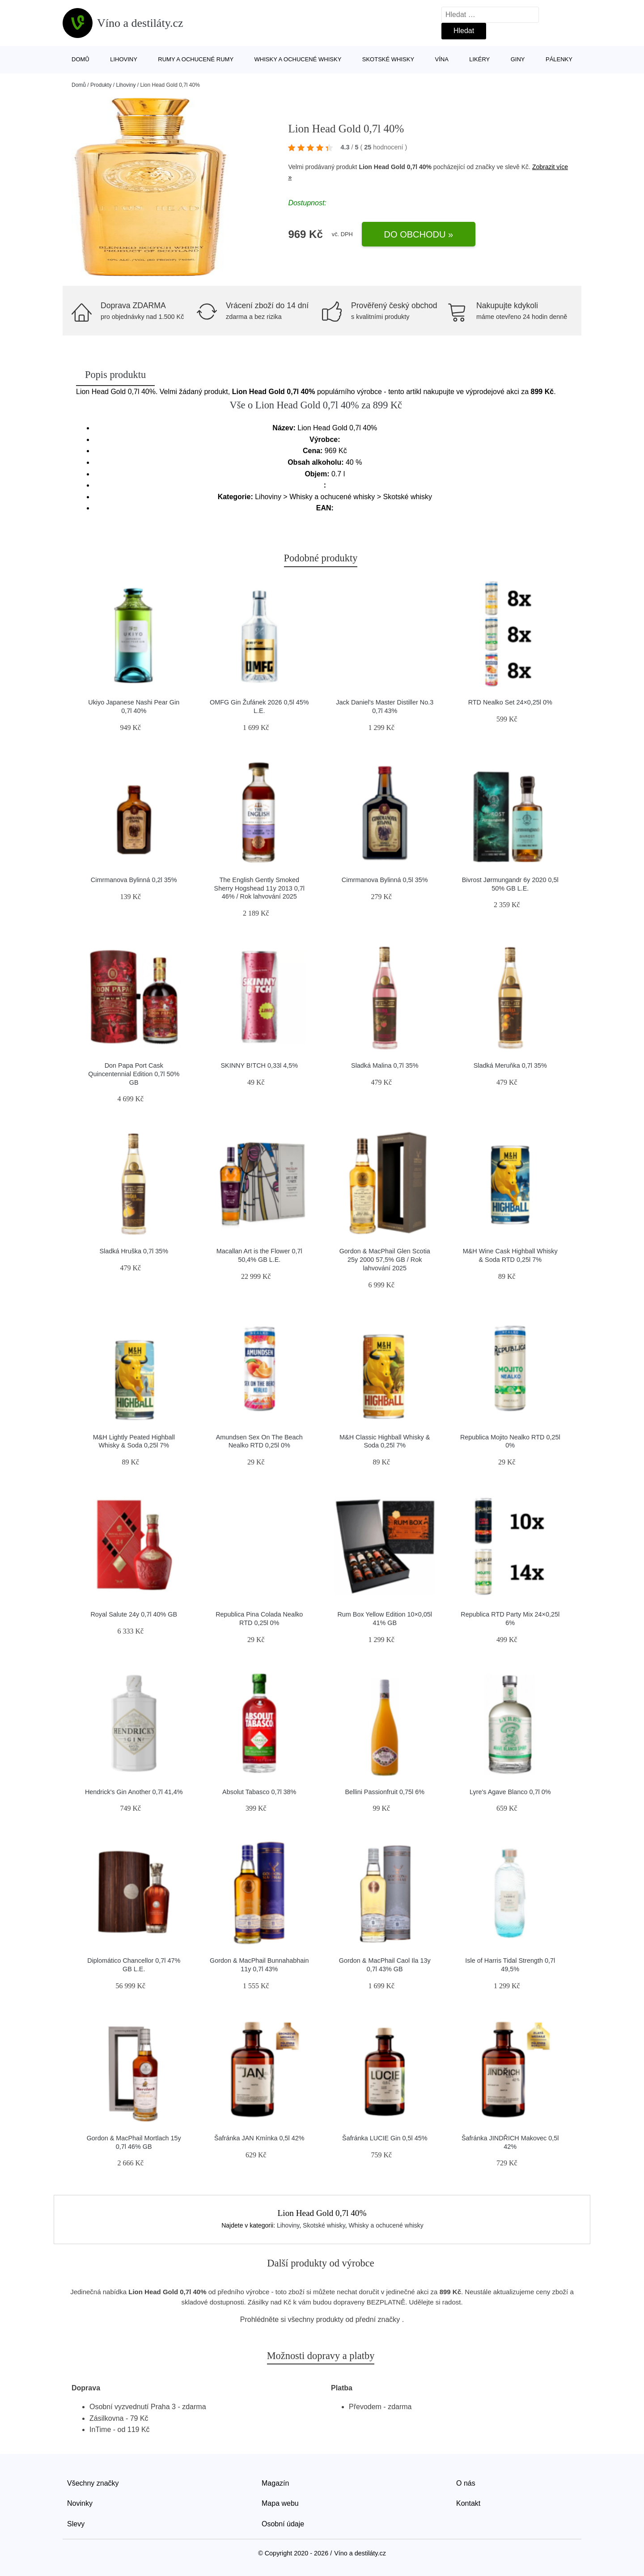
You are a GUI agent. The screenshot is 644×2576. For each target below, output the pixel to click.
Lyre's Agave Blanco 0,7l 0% (510, 1791)
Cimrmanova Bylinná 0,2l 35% (134, 879)
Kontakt (468, 2503)
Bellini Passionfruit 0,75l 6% (384, 1791)
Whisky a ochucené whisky (298, 59)
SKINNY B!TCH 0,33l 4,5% (259, 1065)
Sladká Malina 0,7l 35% (384, 1065)
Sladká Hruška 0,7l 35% (133, 1251)
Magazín (275, 2483)
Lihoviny (123, 59)
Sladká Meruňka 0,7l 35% (510, 1065)
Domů (80, 59)
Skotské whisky (388, 59)
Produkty (100, 85)
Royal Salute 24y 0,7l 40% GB (133, 1614)
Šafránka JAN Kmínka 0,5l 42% (259, 2138)
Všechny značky (93, 2483)
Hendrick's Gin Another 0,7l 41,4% (134, 1791)
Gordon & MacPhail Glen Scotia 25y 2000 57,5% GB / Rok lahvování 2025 (384, 1259)
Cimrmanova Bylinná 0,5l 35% (385, 879)
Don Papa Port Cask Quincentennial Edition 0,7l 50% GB (133, 1074)
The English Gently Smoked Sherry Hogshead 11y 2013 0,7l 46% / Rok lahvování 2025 (259, 888)
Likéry (479, 59)
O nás (465, 2483)
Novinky (80, 2503)
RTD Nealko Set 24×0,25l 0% (510, 702)
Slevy (76, 2524)
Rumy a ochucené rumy (195, 59)
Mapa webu (280, 2503)
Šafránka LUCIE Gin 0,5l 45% (384, 2138)
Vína (442, 59)
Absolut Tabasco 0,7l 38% (259, 1791)
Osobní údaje (283, 2524)
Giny (518, 59)
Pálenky (559, 59)
